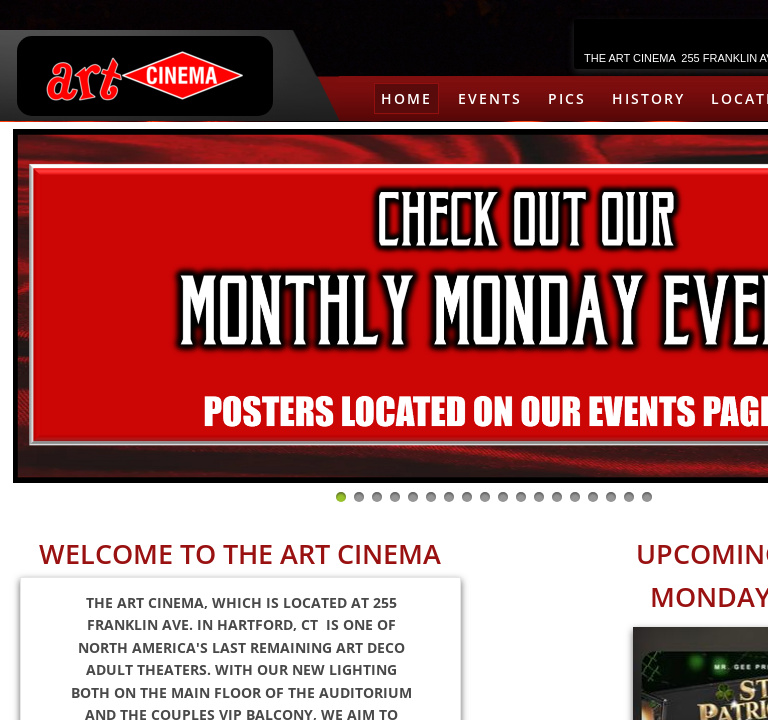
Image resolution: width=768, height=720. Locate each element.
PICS (567, 98)
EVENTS (490, 98)
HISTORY (648, 98)
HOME (406, 98)
